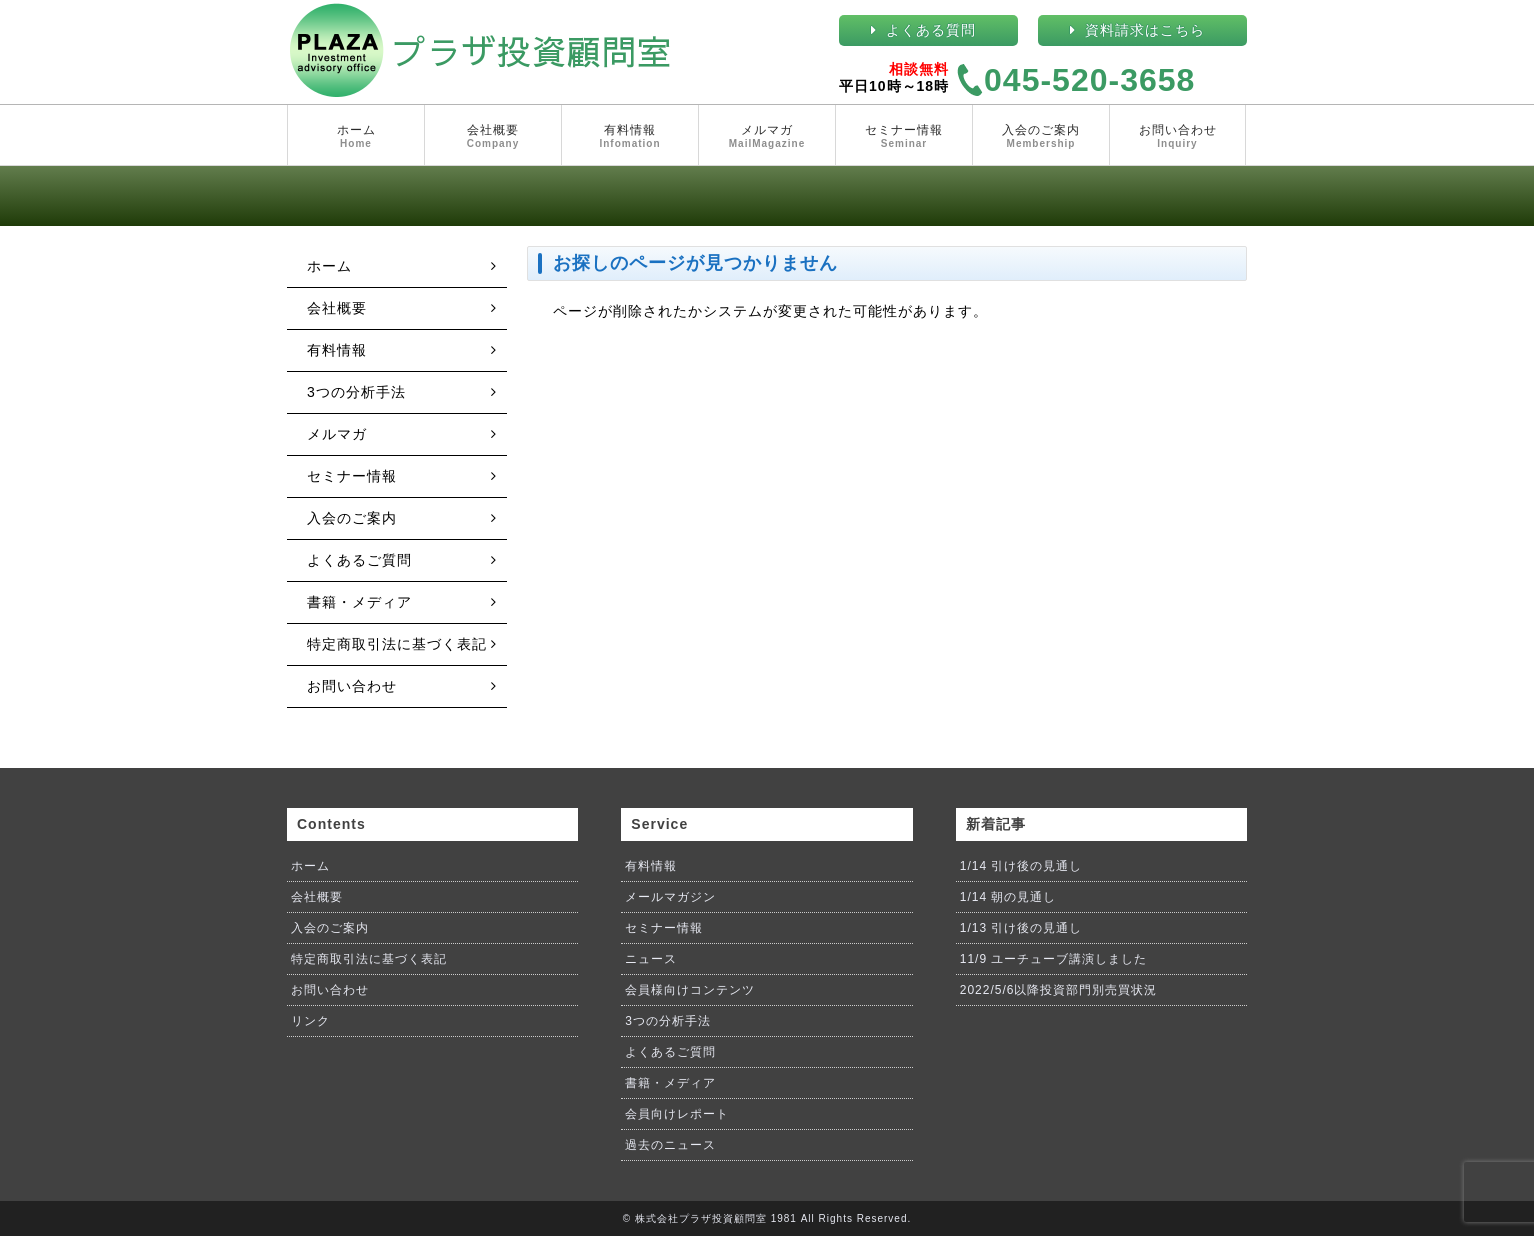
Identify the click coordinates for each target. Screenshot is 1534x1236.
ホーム (356, 137)
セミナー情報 (904, 137)
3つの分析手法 (356, 392)
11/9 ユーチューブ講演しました (1054, 959)
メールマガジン (670, 897)
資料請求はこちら (1145, 30)
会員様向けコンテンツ (690, 990)
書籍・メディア (359, 602)
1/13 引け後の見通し (1021, 928)
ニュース (651, 959)
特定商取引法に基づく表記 (397, 644)
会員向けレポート (677, 1114)
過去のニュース (670, 1145)
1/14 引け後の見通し (1021, 866)
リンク (310, 1021)
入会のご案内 (1041, 137)
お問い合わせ (1177, 137)
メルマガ (767, 137)
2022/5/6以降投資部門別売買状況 (1059, 990)
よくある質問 (931, 30)
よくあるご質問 (359, 560)
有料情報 (630, 137)
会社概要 (493, 137)
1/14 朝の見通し (1008, 897)
